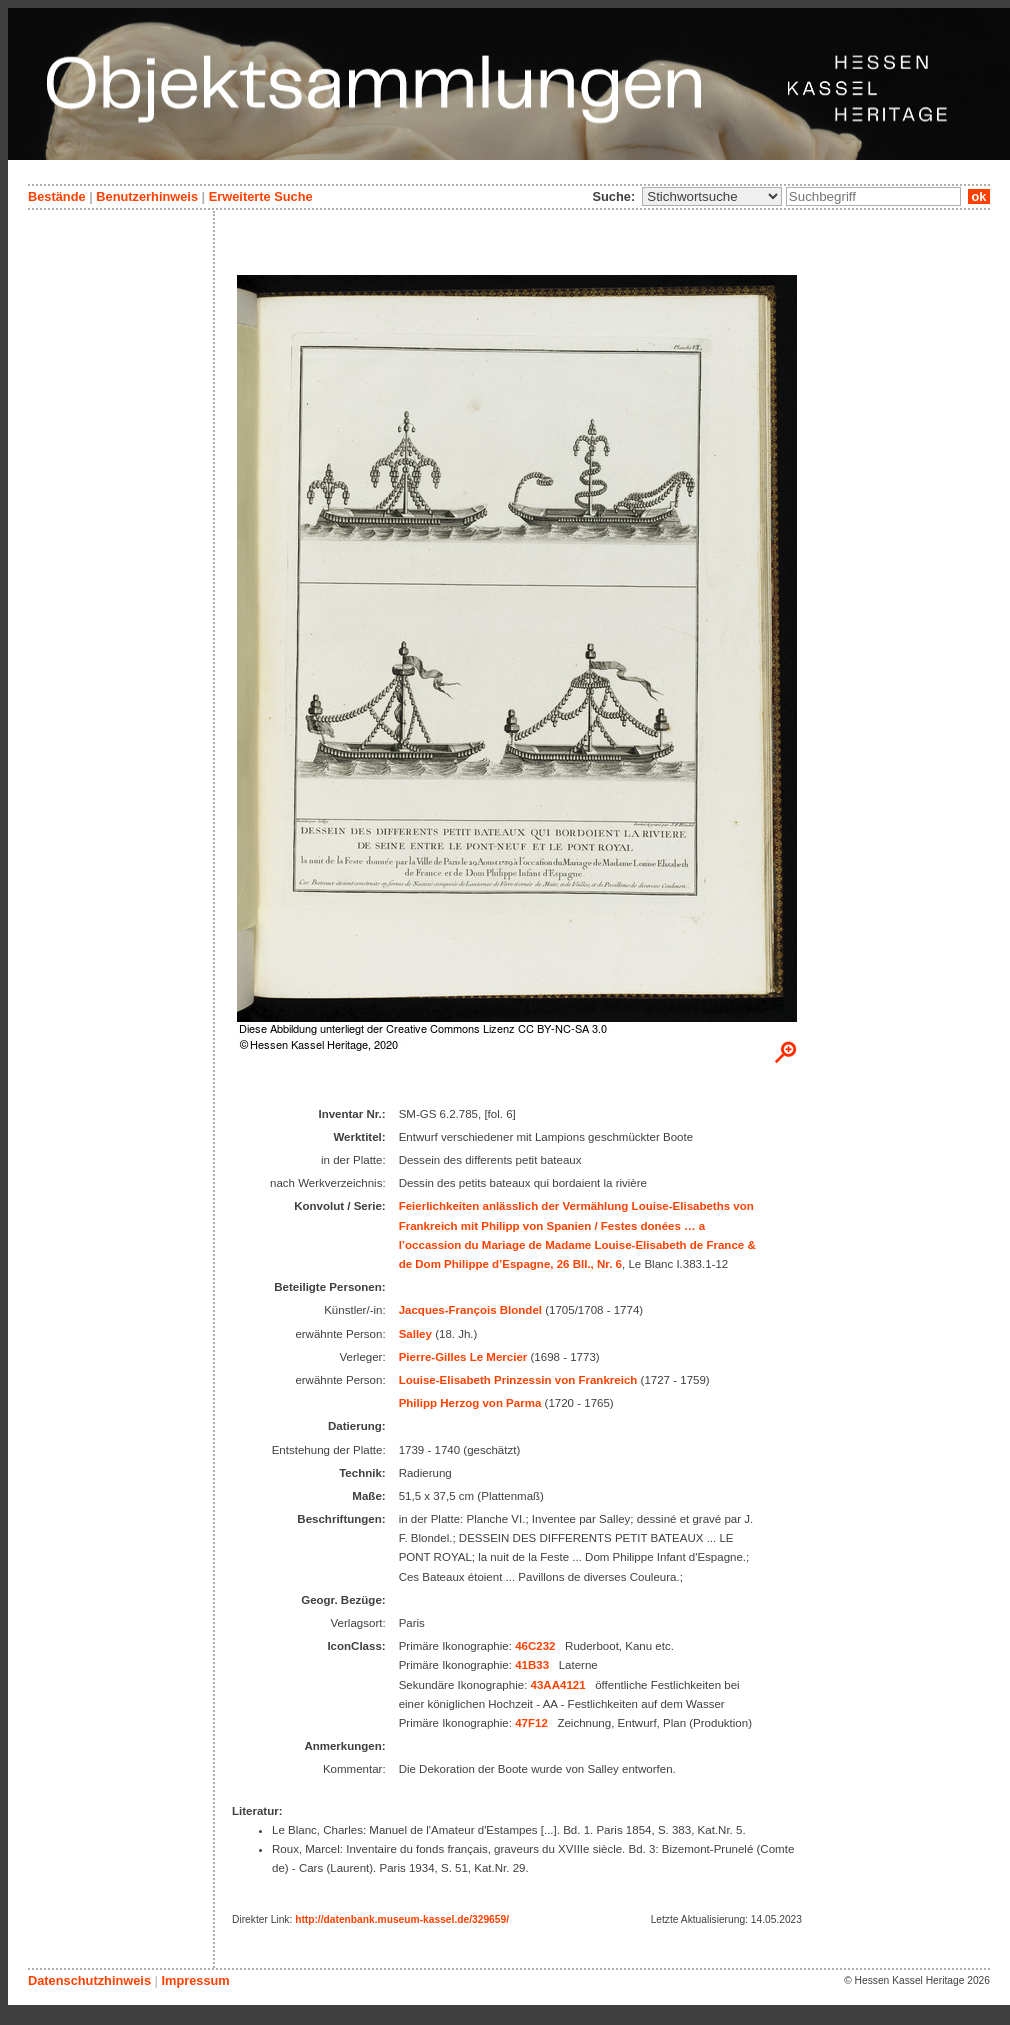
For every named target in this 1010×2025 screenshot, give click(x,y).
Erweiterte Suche (261, 196)
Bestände (57, 196)
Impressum (195, 1980)
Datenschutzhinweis (89, 1980)
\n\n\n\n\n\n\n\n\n (712, 196)
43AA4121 (558, 1685)
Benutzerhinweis (147, 196)
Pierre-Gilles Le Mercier (463, 1357)
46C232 (535, 1646)
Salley (415, 1334)
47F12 (531, 1723)
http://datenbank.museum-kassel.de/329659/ (402, 1919)
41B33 (532, 1665)
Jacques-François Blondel (470, 1310)
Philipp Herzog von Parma (470, 1403)
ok (979, 196)
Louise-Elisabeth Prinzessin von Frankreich (518, 1380)
